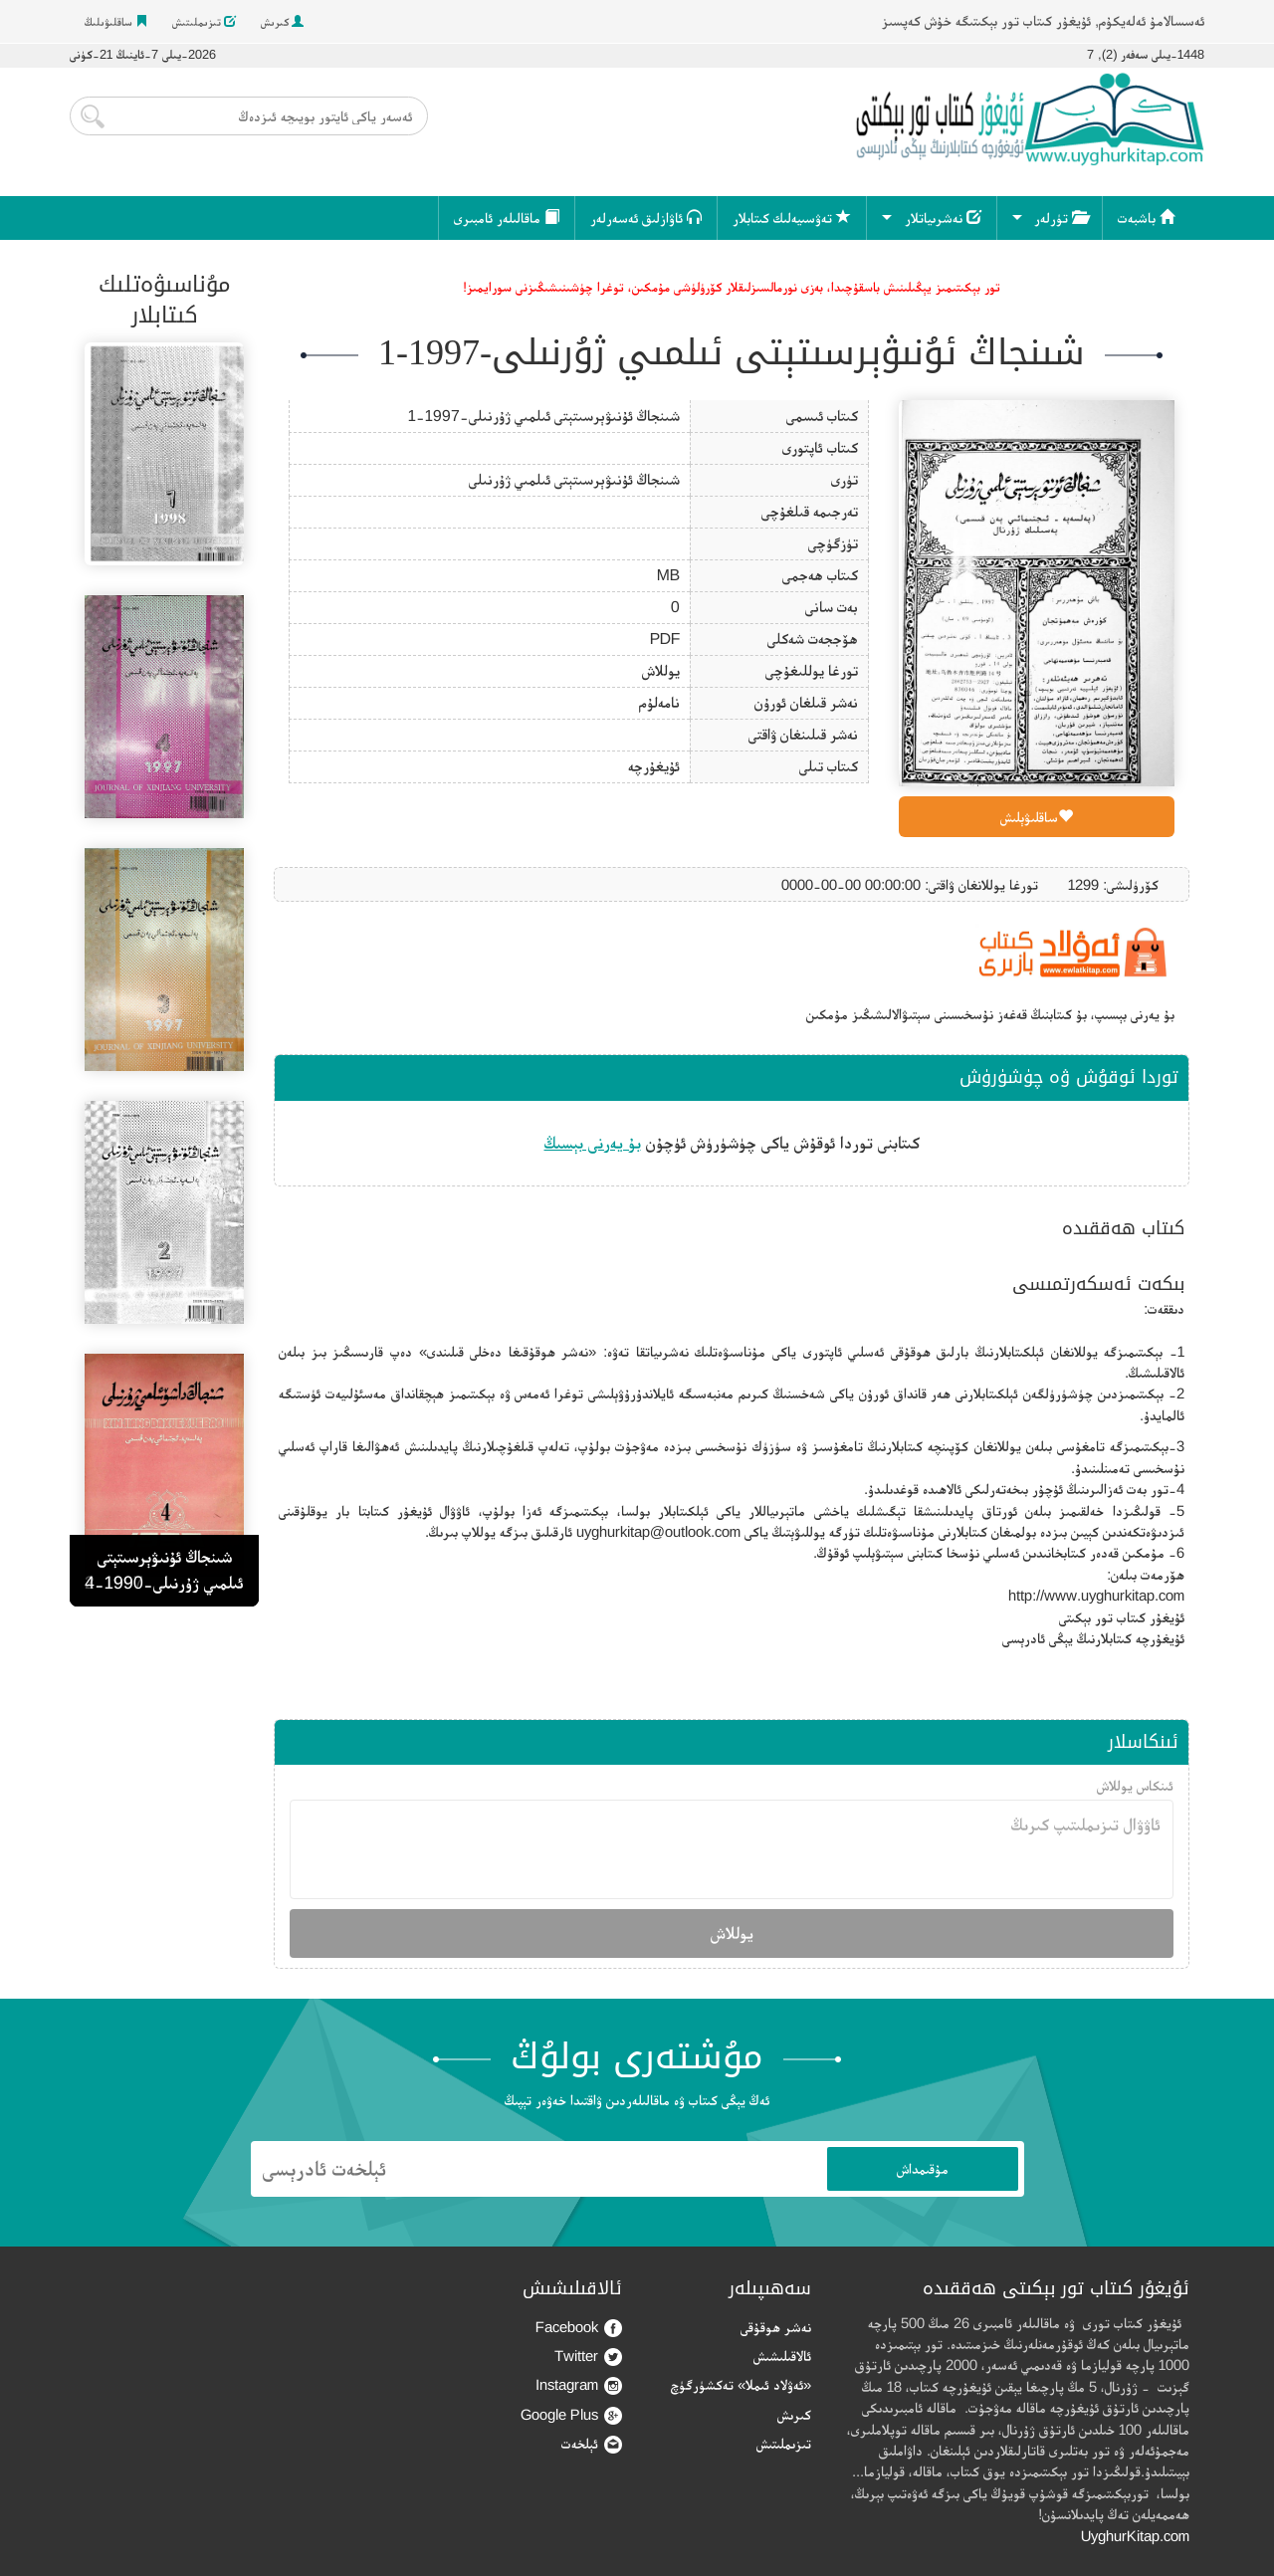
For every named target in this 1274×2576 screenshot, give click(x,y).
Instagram (578, 2385)
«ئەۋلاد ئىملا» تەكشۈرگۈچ (741, 2384)
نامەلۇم (659, 702)
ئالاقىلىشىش (782, 2355)
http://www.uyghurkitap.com (1096, 1595)
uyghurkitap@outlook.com (658, 1531)
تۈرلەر (1060, 217)
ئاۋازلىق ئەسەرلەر (646, 217)
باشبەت (1146, 217)
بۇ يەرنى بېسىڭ (592, 1143)
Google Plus (571, 2415)
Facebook (578, 2327)
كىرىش (282, 22)
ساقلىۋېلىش (1036, 816)
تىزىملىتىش (204, 22)
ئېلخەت (591, 2444)
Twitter (588, 2356)
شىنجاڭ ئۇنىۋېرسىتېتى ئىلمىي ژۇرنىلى (574, 479)
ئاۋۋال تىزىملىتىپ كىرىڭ (731, 1849)
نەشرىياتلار (943, 217)
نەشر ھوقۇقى (776, 2326)
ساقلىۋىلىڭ (116, 22)
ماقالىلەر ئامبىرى (506, 217)
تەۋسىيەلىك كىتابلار (792, 217)
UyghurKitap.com (1135, 2535)
